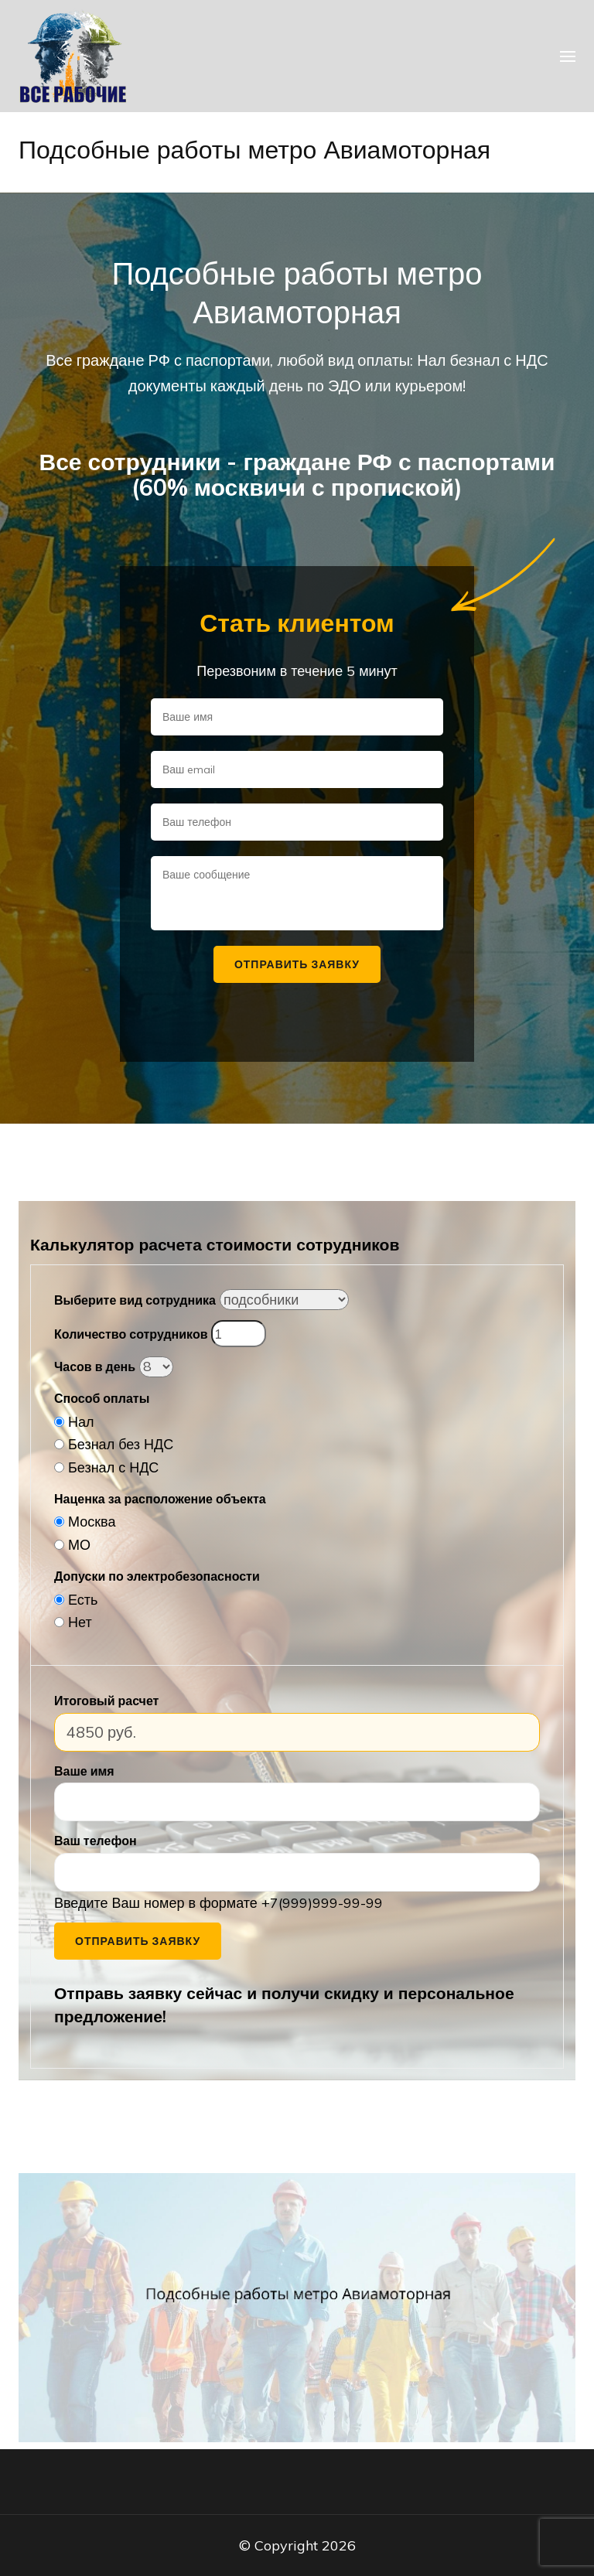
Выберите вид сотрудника (135, 1300)
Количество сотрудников (130, 1334)
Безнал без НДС (120, 1444)
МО (79, 1545)
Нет (80, 1622)
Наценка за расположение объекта (160, 1498)
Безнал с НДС (113, 1467)
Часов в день (94, 1366)
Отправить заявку (137, 1941)
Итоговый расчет (106, 1700)
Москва (91, 1521)
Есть (82, 1600)
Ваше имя (84, 1771)
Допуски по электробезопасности (157, 1576)
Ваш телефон (95, 1840)
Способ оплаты (101, 1398)
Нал (81, 1422)
